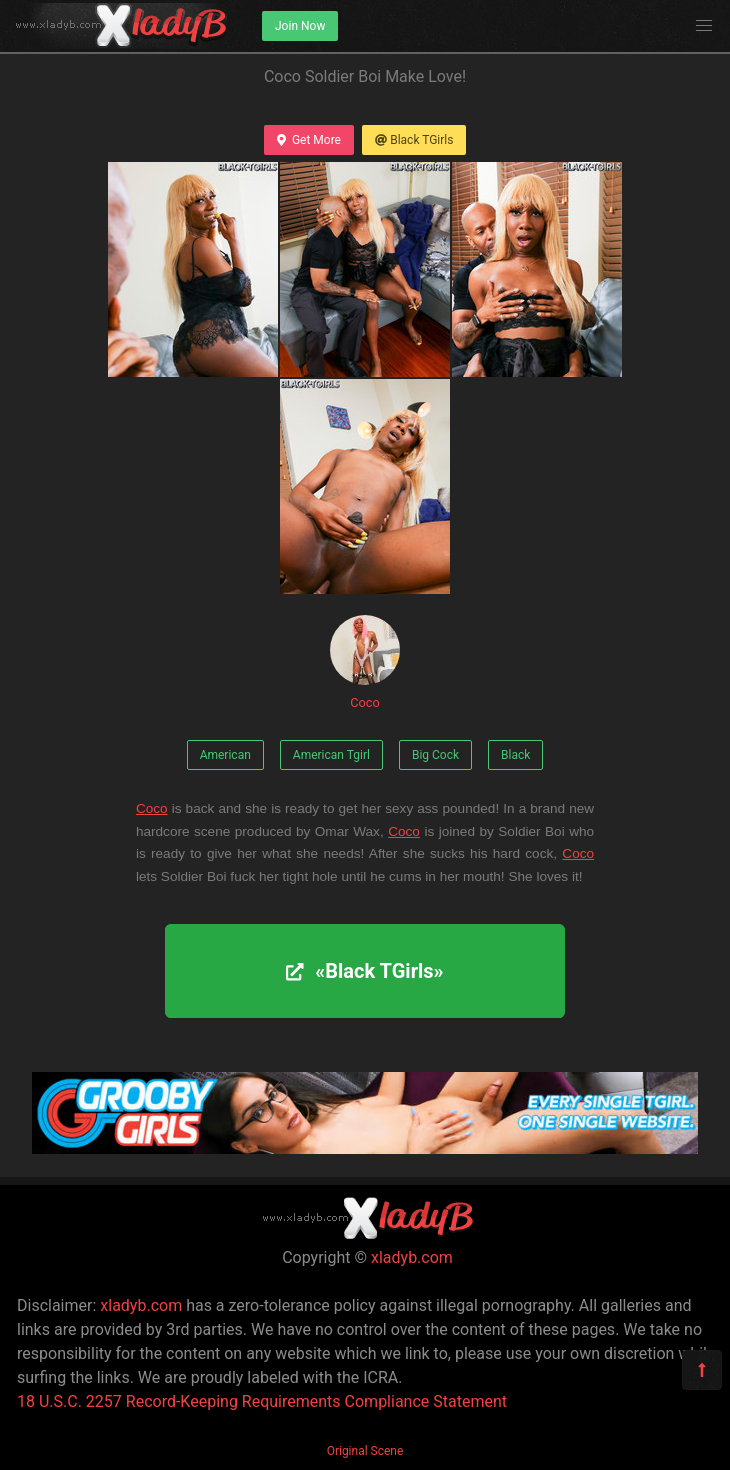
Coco (365, 662)
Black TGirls (414, 140)
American (225, 755)
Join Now (300, 26)
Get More (309, 140)
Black (515, 755)
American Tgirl (331, 755)
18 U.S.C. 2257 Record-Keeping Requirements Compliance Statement (262, 1401)
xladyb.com (412, 1257)
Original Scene (365, 1451)
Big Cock (435, 755)
